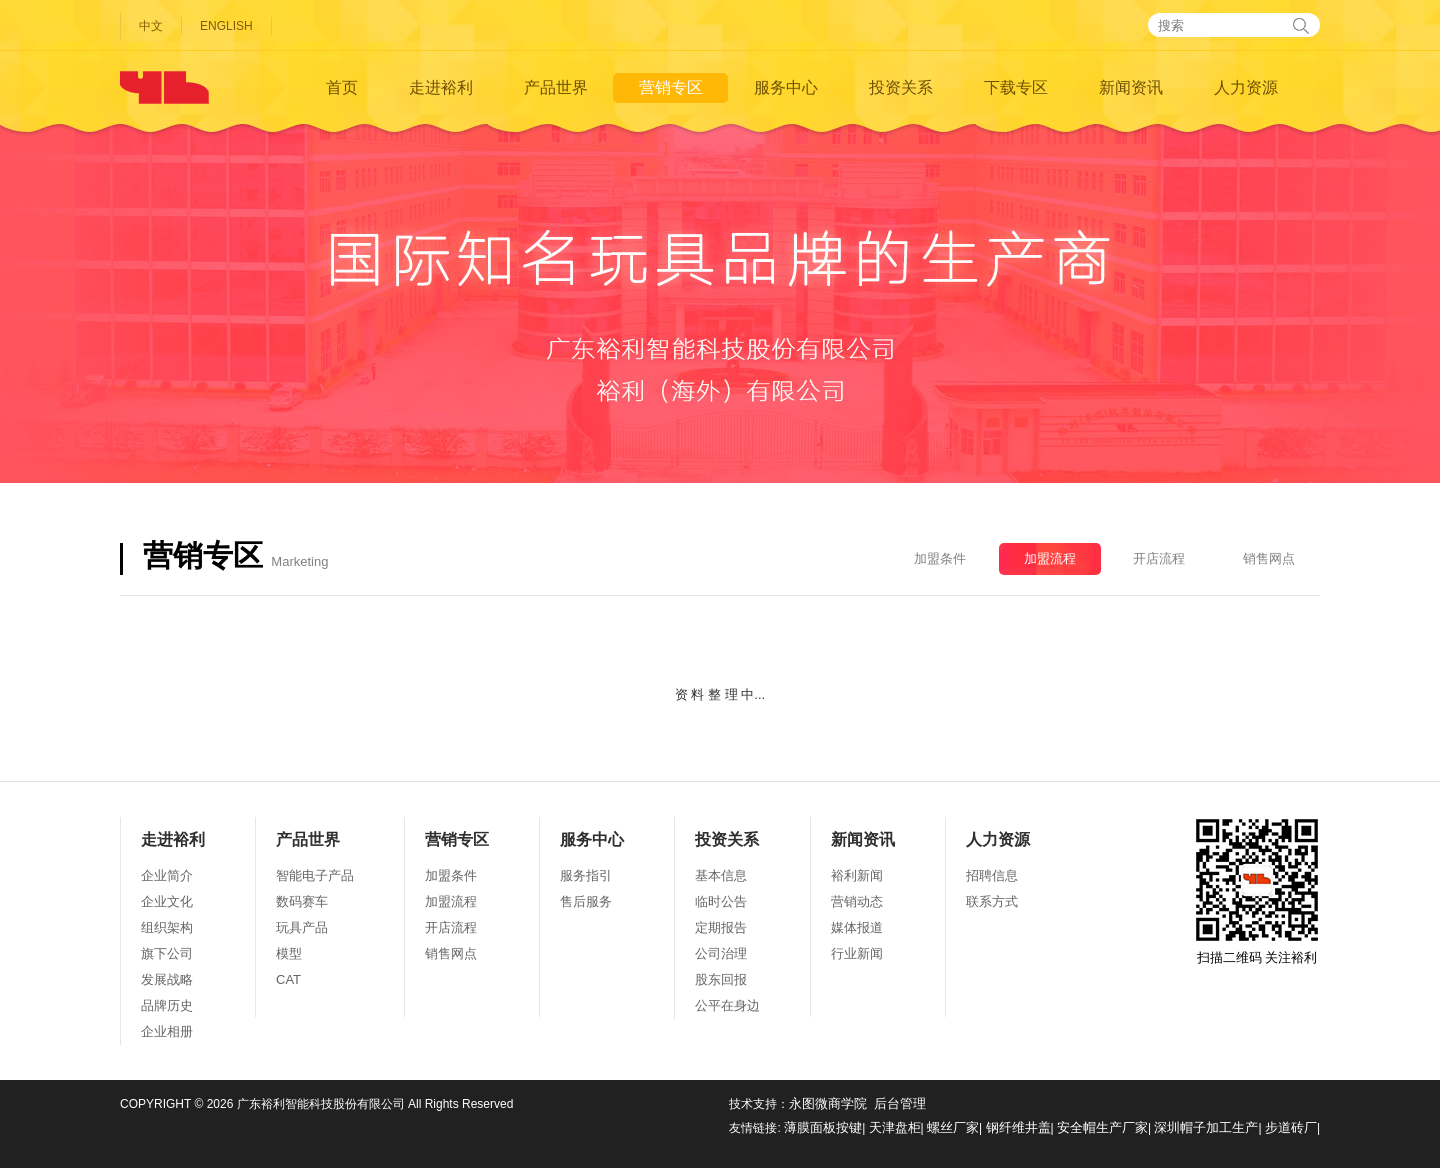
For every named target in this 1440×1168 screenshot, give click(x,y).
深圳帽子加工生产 (1206, 1127)
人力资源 (1246, 87)
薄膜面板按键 (823, 1127)
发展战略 (167, 979)
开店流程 (1159, 558)
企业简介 (167, 875)
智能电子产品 (315, 875)
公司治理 (721, 953)
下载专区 (1016, 87)
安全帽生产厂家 (1102, 1127)
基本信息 (721, 875)
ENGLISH (226, 26)
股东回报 (721, 979)
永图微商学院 (828, 1103)
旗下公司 (167, 953)
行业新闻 (857, 953)
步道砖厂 (1291, 1127)
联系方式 (992, 901)
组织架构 (167, 927)
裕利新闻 (857, 875)
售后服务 (586, 901)
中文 (151, 26)
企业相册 (167, 1031)
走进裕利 (441, 87)
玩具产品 (302, 927)
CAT (288, 979)
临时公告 (721, 901)
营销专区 (671, 87)
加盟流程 (1050, 558)
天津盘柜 (895, 1127)
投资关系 (901, 87)
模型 (289, 953)
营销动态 (857, 901)
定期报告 (721, 927)
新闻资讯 (1131, 87)
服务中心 (786, 87)
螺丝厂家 (953, 1127)
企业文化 (167, 901)
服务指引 (586, 875)
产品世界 (556, 87)
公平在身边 (727, 1005)
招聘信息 (992, 875)
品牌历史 (167, 1005)
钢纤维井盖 (1018, 1127)
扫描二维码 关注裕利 (1257, 891)
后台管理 (900, 1103)
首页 (342, 87)
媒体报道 (857, 927)
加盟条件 (940, 558)
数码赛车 (302, 901)
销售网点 (1269, 558)
